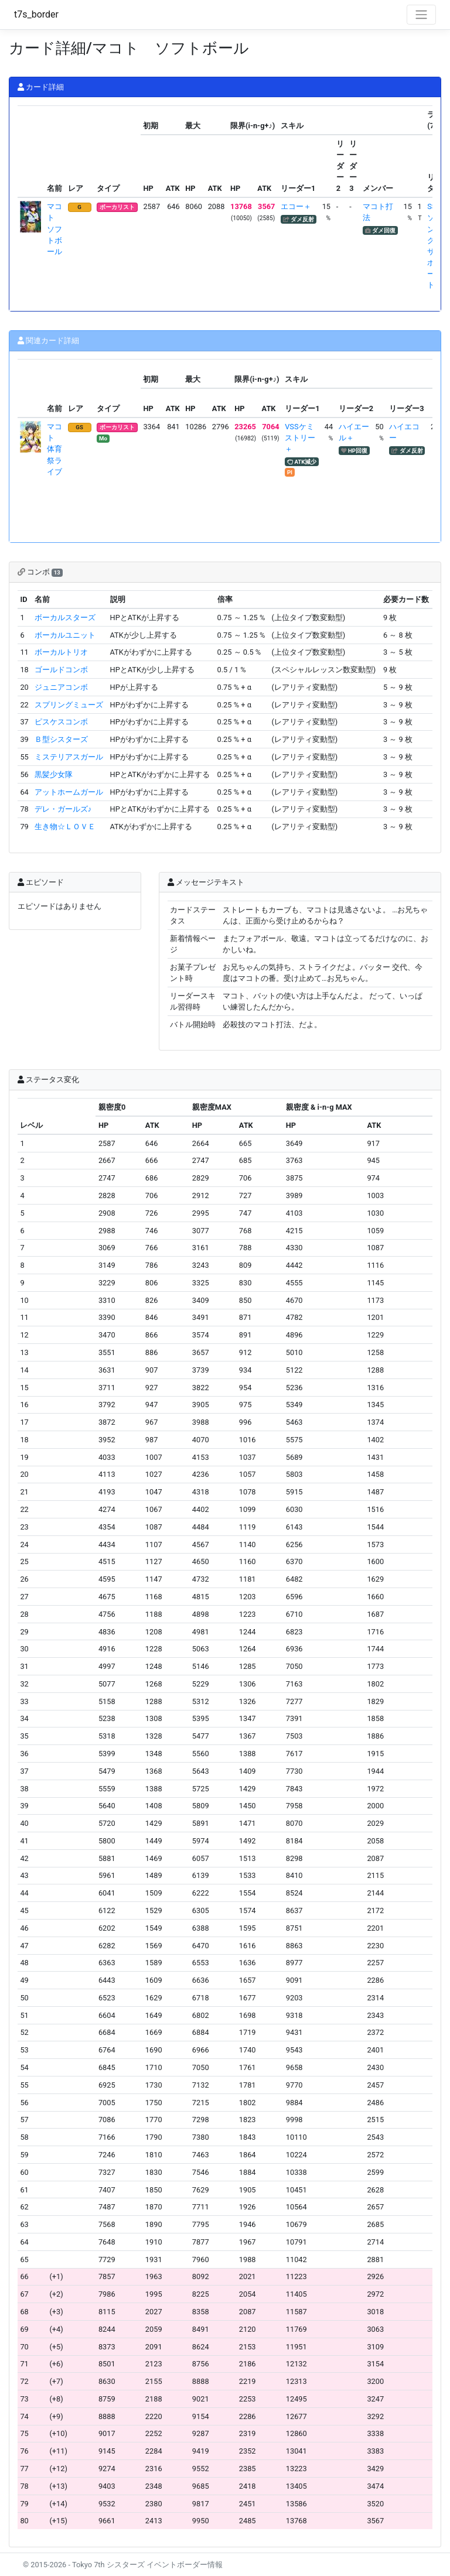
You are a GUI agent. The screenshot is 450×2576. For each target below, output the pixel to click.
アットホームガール (69, 792)
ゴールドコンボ (61, 669)
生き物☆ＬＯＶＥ (65, 826)
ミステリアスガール (69, 756)
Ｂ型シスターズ (61, 739)
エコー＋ (296, 206)
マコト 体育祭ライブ (54, 449)
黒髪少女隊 (54, 774)
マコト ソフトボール (54, 229)
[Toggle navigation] (421, 15)
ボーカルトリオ (61, 652)
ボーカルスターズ (65, 617)
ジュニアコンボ (61, 687)
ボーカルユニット (65, 635)
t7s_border (36, 14)
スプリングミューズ (69, 704)
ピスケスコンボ (61, 721)
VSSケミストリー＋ (300, 437)
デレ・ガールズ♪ (63, 809)
